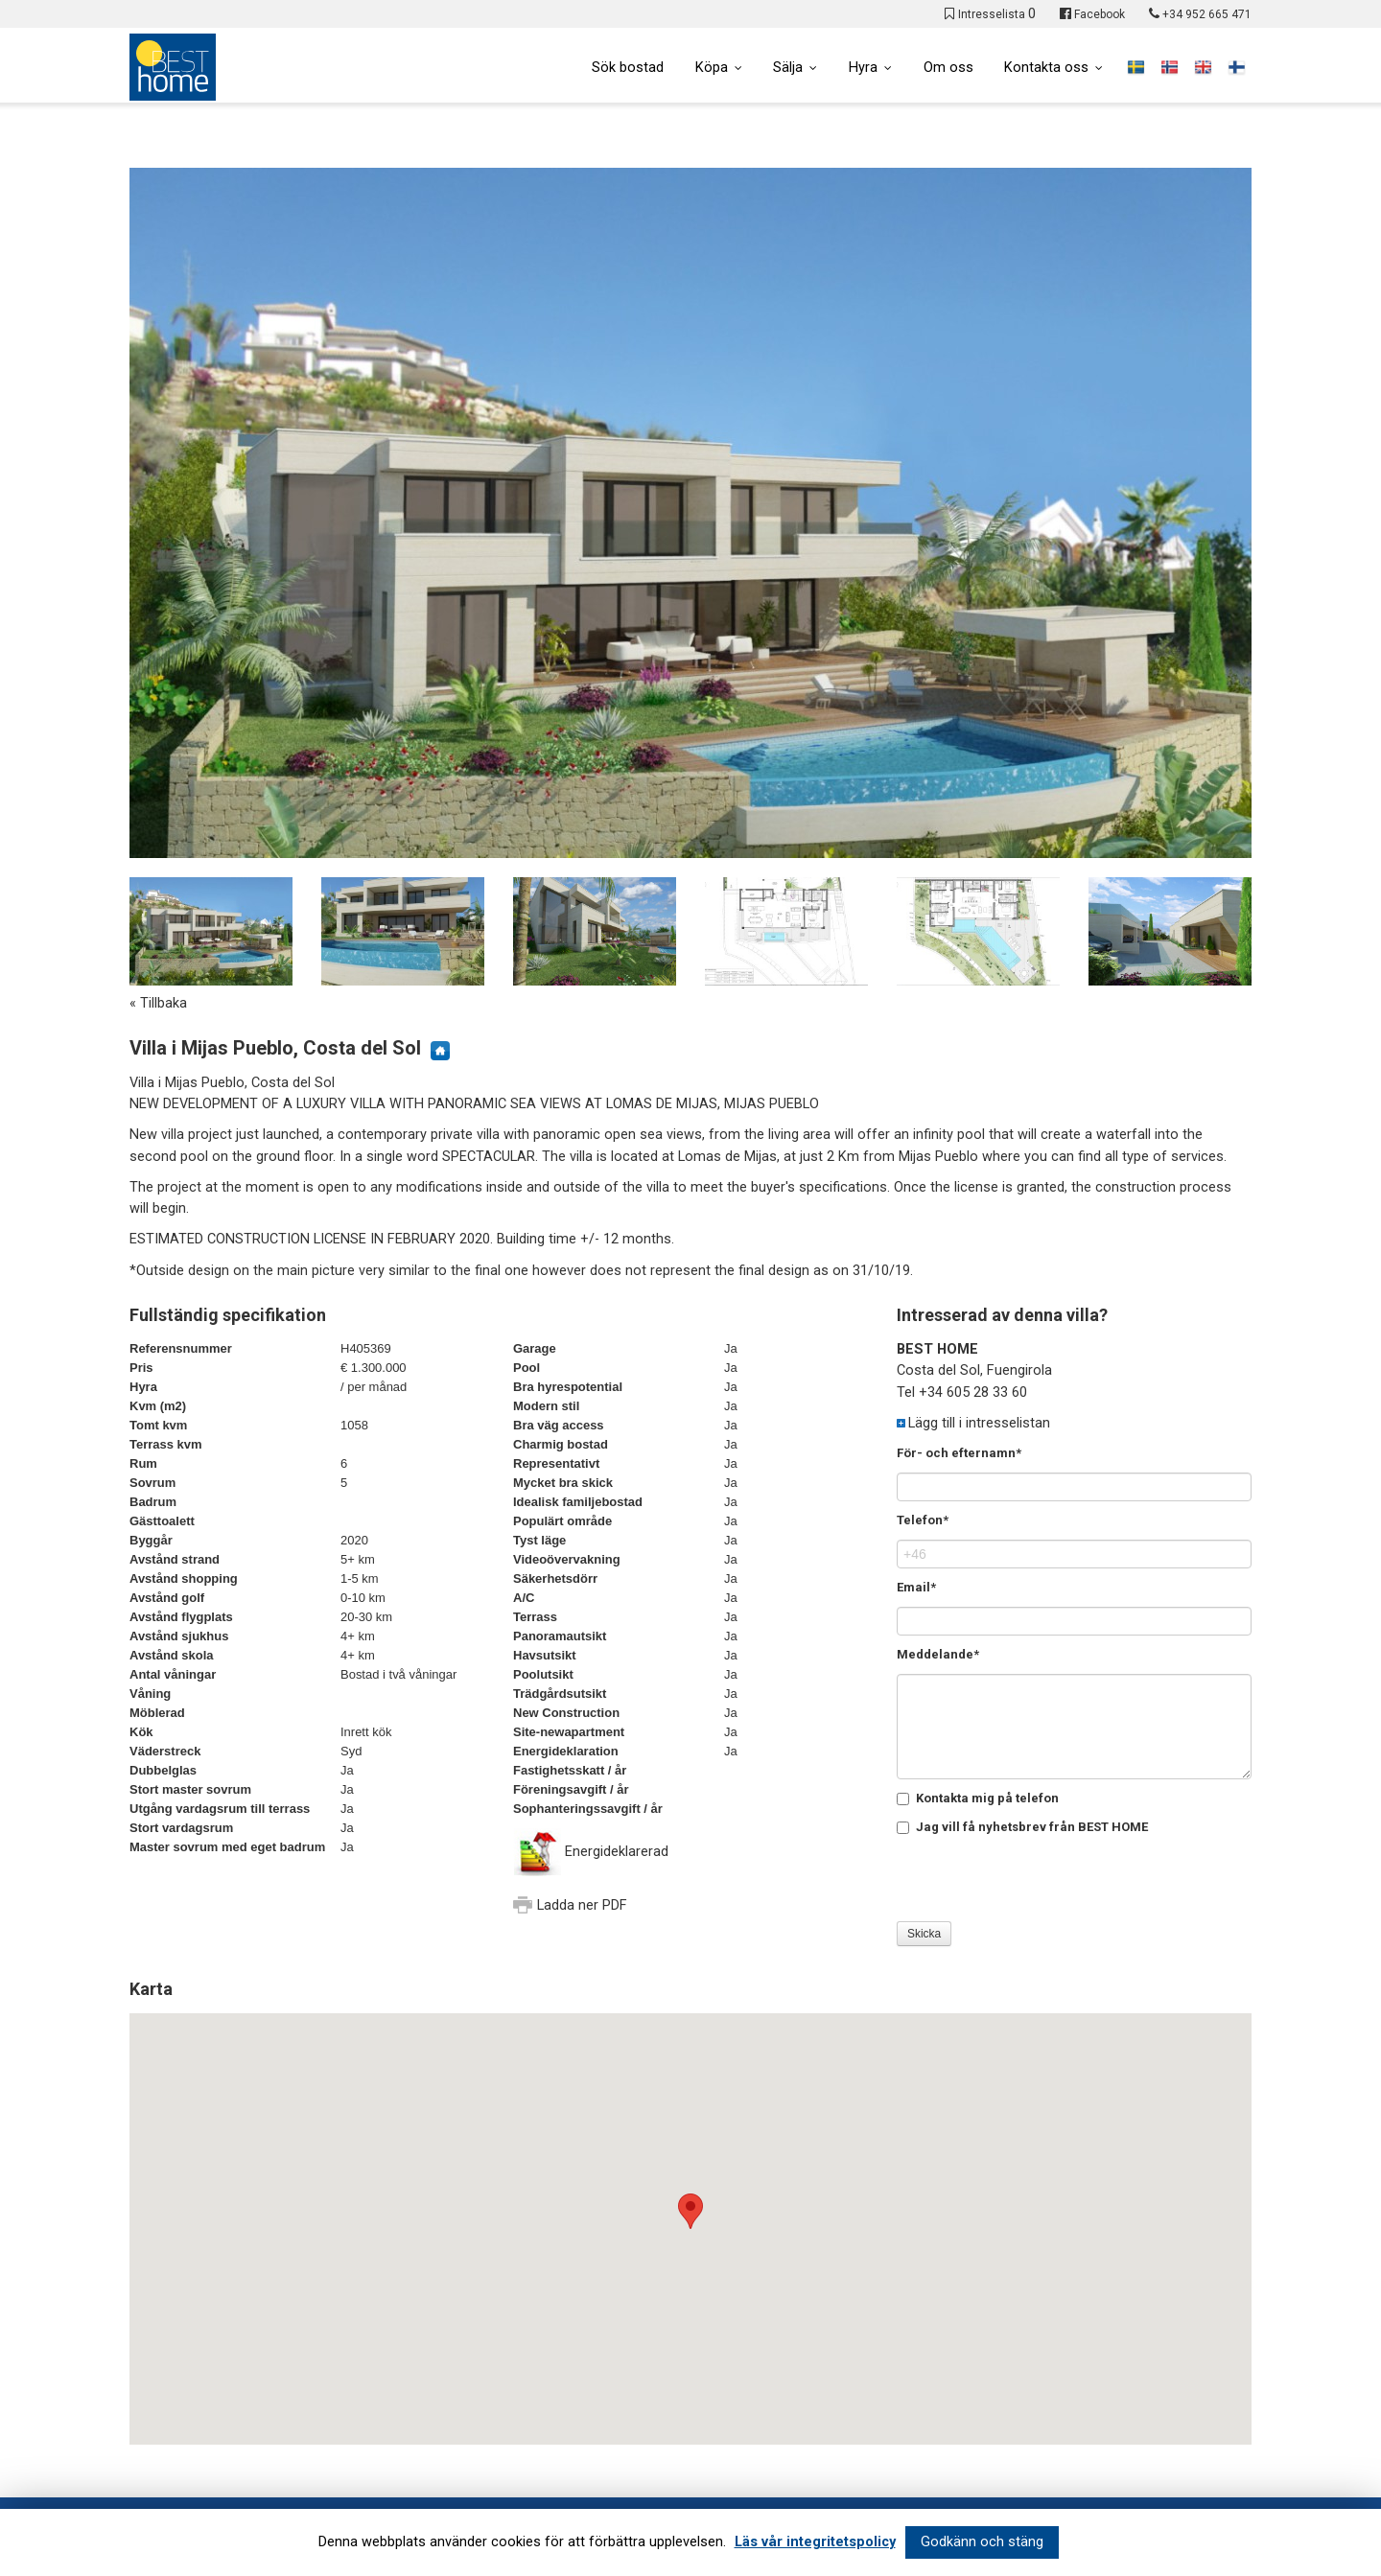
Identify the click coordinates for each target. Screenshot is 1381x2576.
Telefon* (922, 1520)
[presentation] (1042, 1883)
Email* (916, 1587)
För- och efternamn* (959, 1453)
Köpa (709, 67)
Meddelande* (938, 1654)
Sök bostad (626, 67)
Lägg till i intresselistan (979, 1423)
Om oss (947, 67)
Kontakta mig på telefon (978, 1798)
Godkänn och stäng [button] (982, 2542)
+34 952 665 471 (1207, 14)
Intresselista (997, 14)
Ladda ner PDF (582, 1905)
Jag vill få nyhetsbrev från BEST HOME (1022, 1827)
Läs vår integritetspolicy (815, 2542)
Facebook (1099, 14)
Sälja (787, 67)
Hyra (862, 67)
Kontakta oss (1046, 67)
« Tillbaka (158, 1003)
